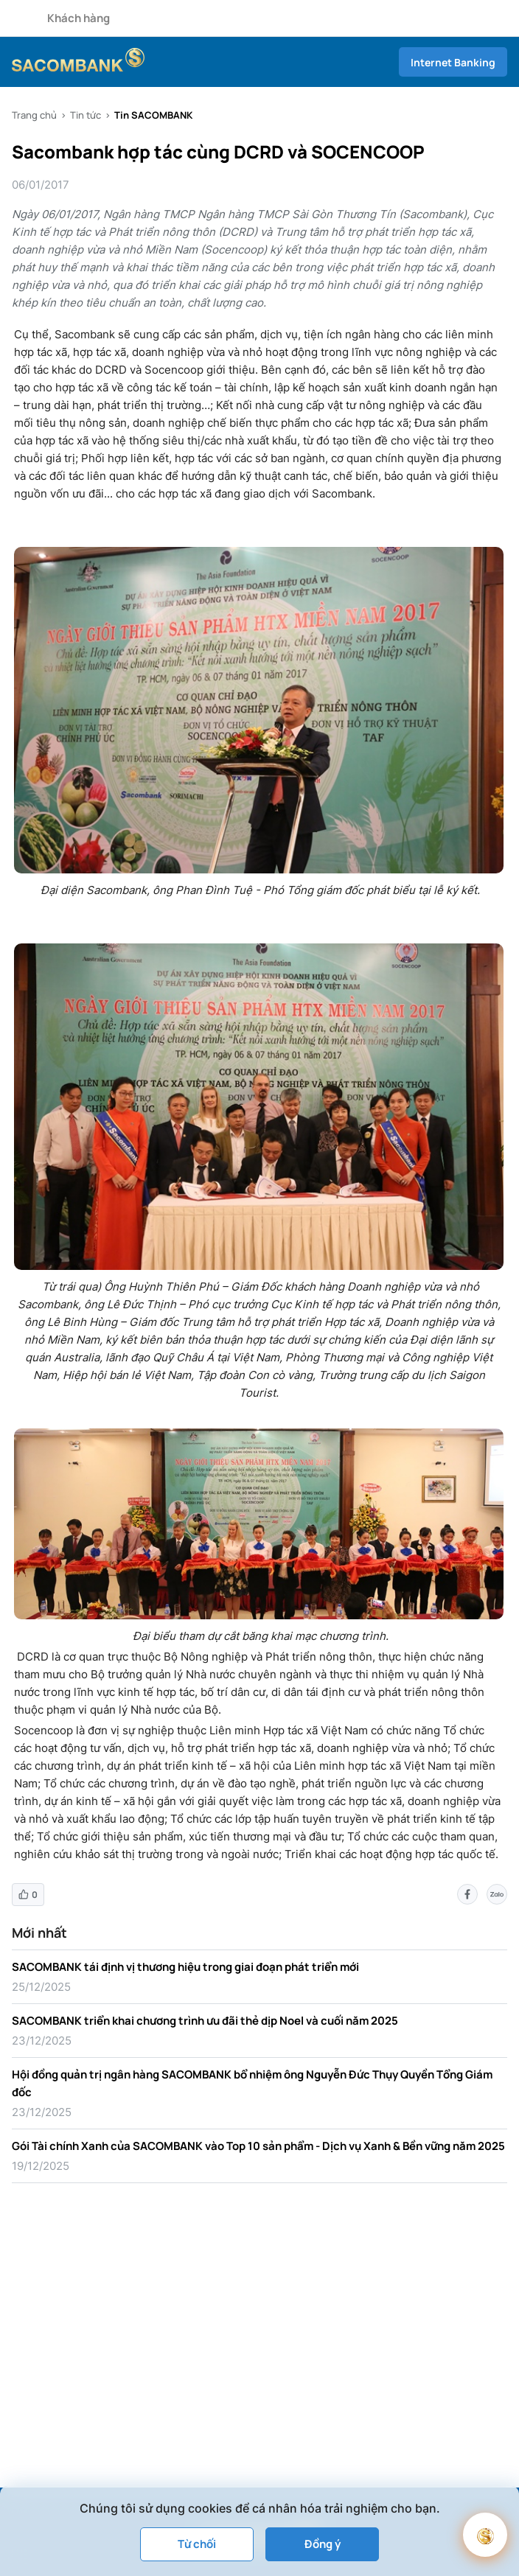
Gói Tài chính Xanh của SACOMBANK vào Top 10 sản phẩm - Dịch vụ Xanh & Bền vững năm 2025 (258, 2146)
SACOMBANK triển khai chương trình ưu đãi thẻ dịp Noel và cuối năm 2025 (205, 2020)
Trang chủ (34, 115)
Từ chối (197, 2544)
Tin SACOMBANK (153, 115)
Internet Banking (453, 62)
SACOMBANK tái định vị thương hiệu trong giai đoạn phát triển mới (185, 1967)
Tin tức (85, 115)
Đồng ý (322, 2544)
